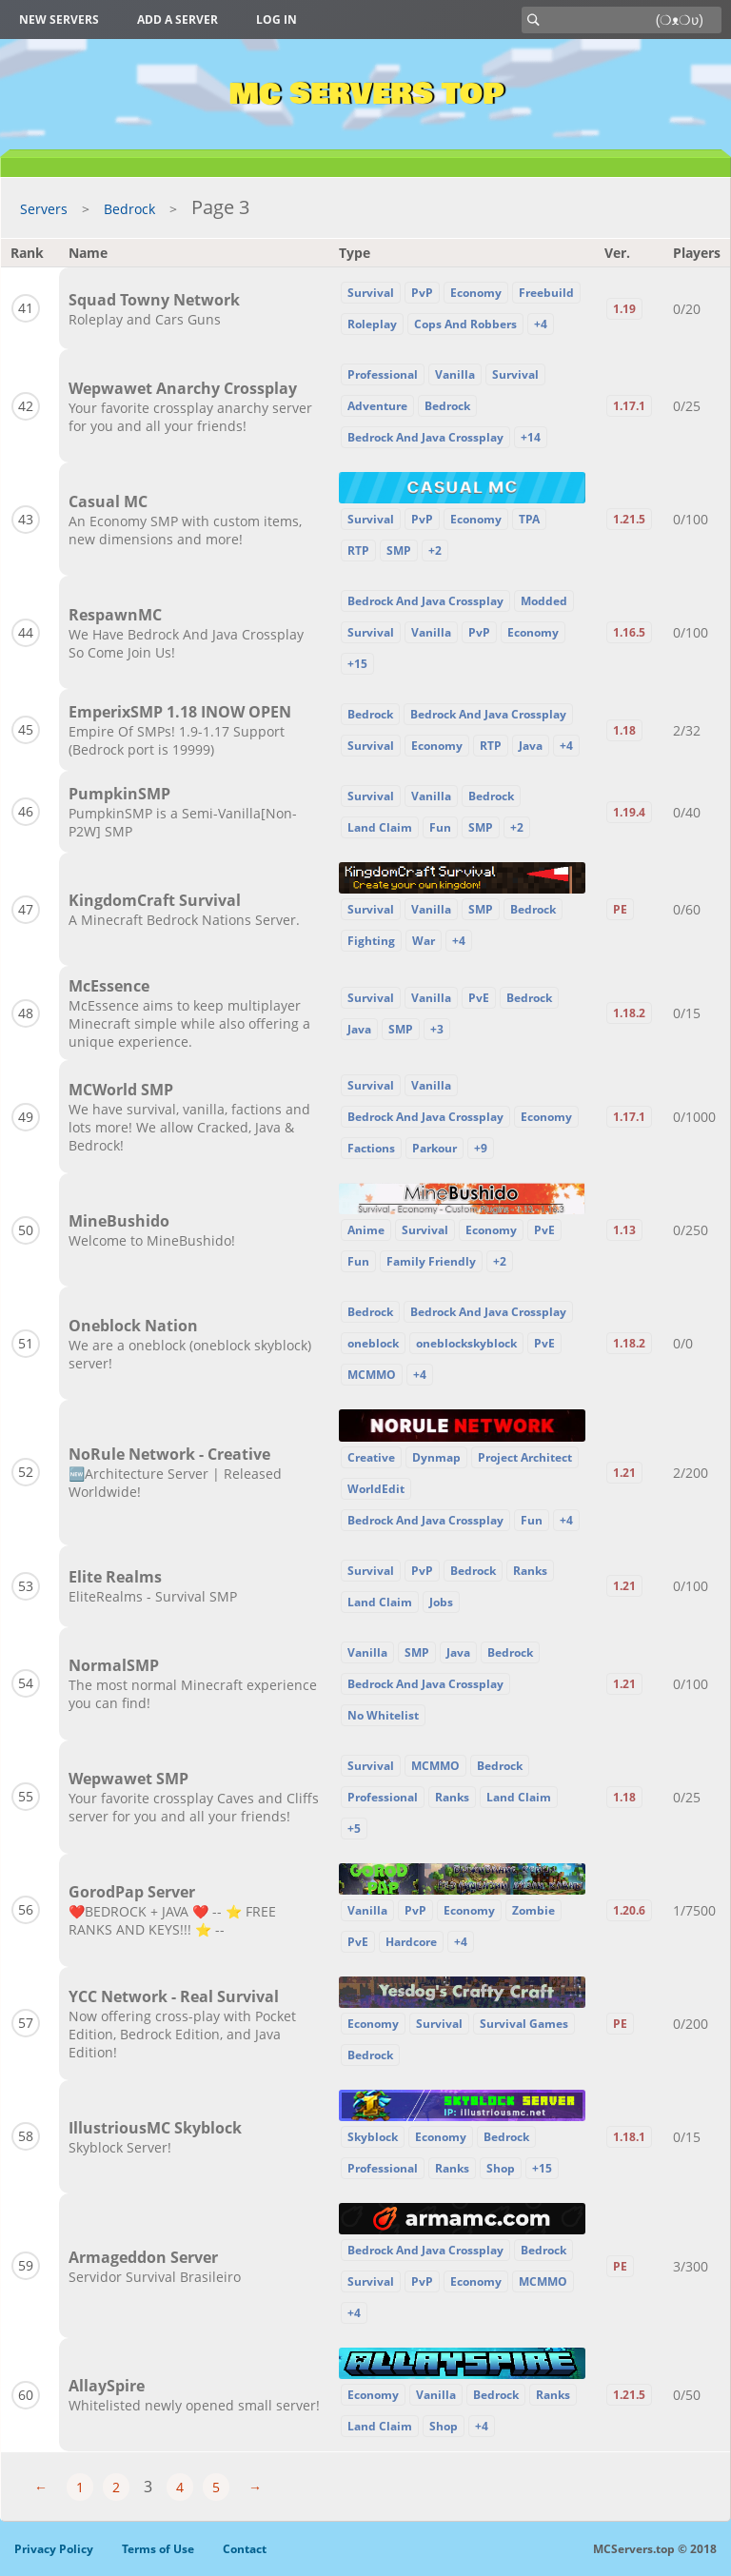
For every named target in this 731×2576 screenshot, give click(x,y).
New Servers (59, 19)
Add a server (177, 19)
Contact (245, 2549)
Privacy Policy (53, 2549)
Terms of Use (158, 2549)
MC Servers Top (366, 94)
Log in (276, 19)
